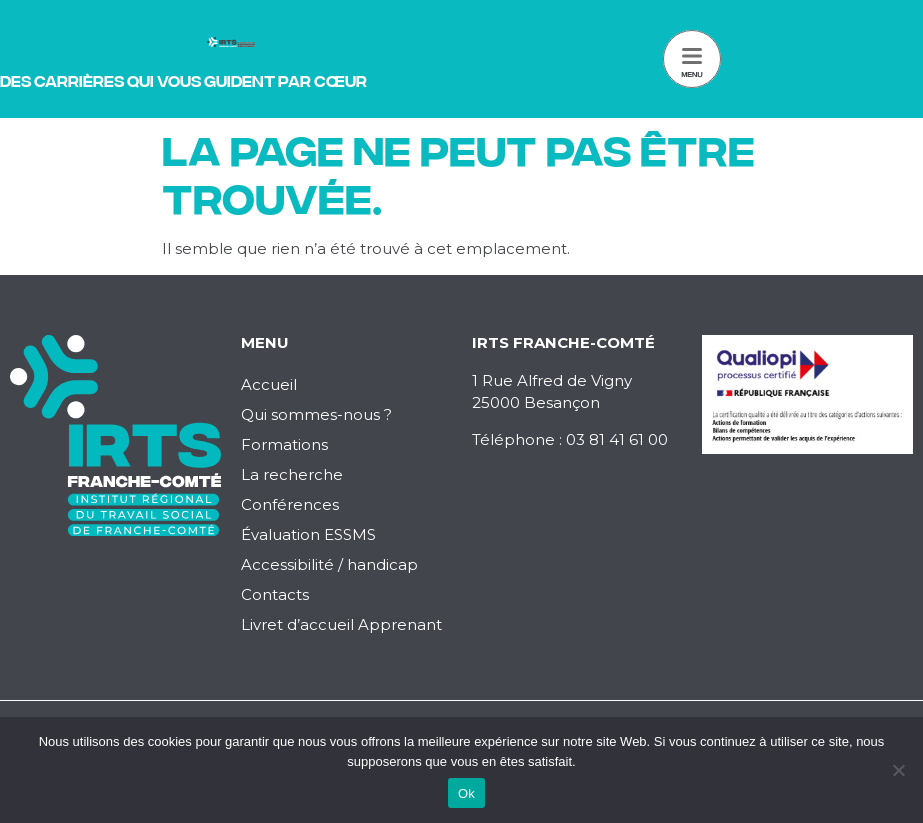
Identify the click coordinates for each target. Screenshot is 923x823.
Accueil (269, 384)
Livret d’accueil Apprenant (341, 624)
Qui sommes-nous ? (316, 414)
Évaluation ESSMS (308, 534)
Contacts (275, 594)
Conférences (290, 504)
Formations (284, 444)
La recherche (292, 474)
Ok (466, 793)
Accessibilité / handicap (329, 564)
